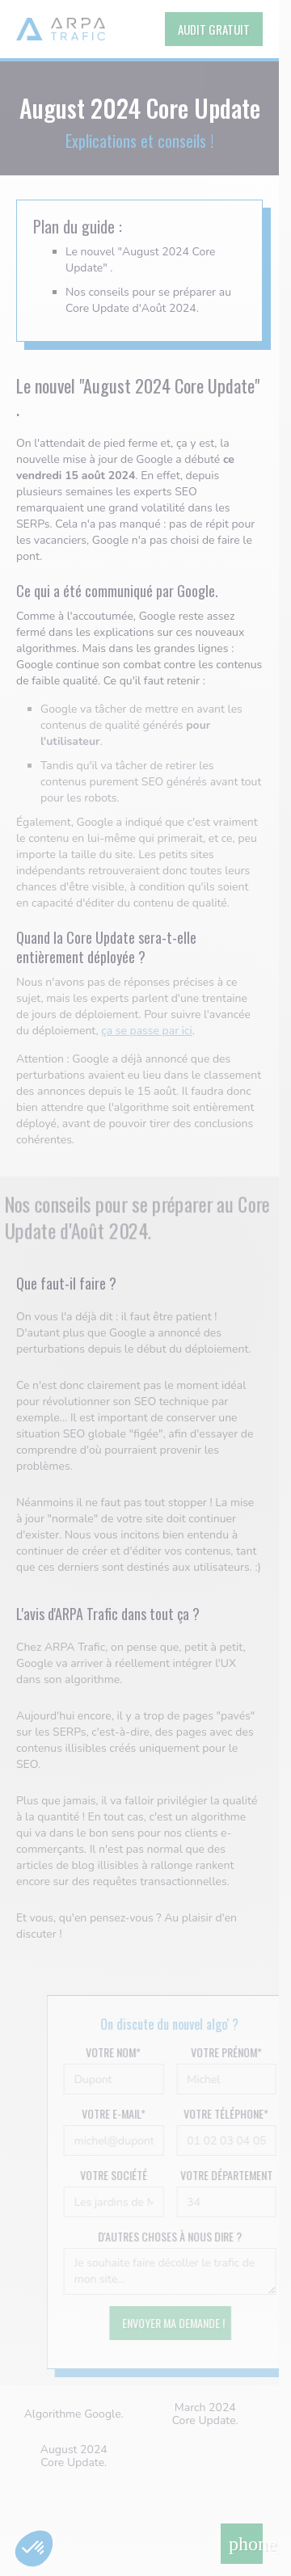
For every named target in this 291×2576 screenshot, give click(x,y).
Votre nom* (128, 2052)
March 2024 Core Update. (205, 2414)
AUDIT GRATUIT (214, 29)
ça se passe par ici (146, 1030)
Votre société (128, 2175)
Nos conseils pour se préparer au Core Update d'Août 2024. (148, 300)
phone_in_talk (246, 2543)
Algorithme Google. (74, 2414)
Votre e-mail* (129, 2114)
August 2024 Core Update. (74, 2456)
